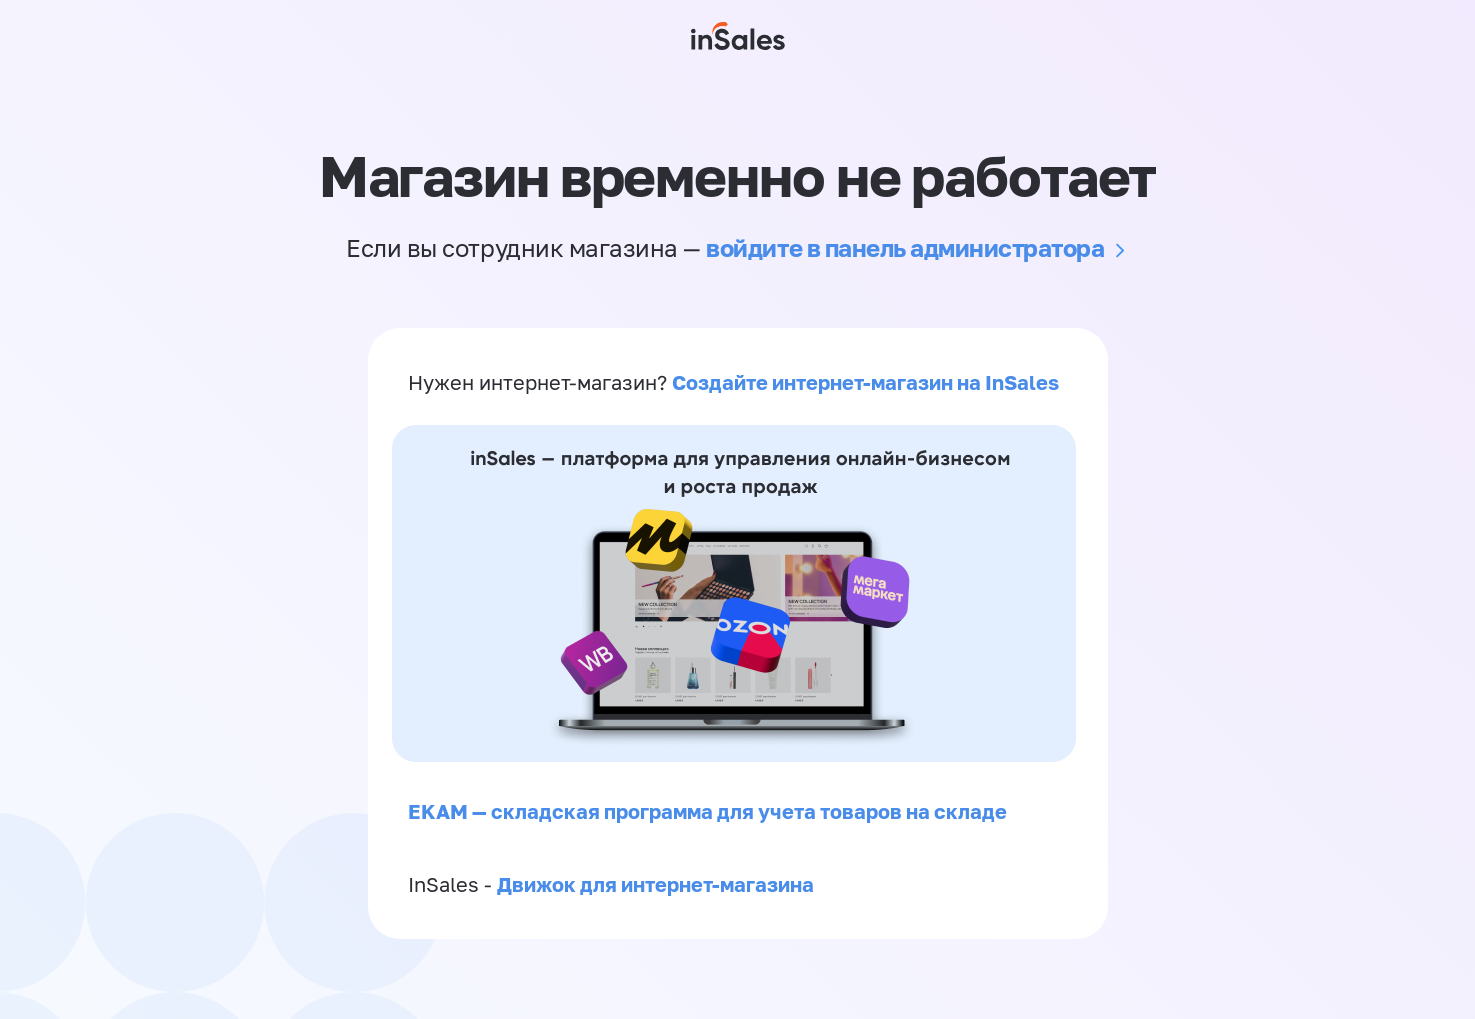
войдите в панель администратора (905, 247)
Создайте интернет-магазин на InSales (865, 382)
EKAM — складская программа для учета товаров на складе (707, 811)
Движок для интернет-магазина (655, 884)
